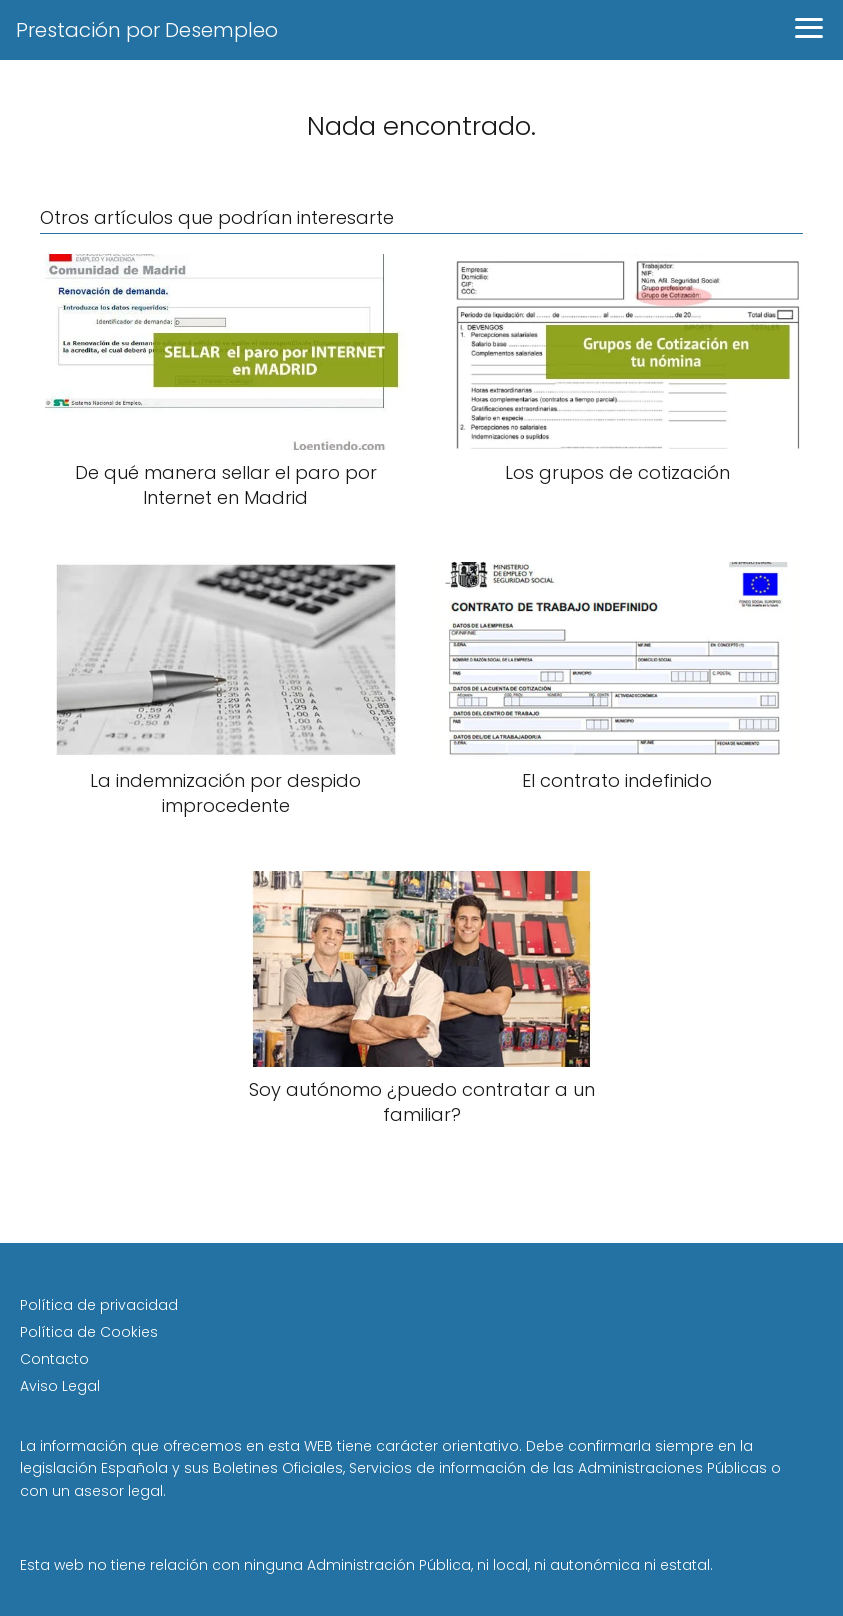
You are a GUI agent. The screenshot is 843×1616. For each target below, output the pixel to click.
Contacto (54, 1359)
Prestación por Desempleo (147, 30)
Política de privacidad (99, 1305)
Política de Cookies (89, 1332)
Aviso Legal (60, 1386)
